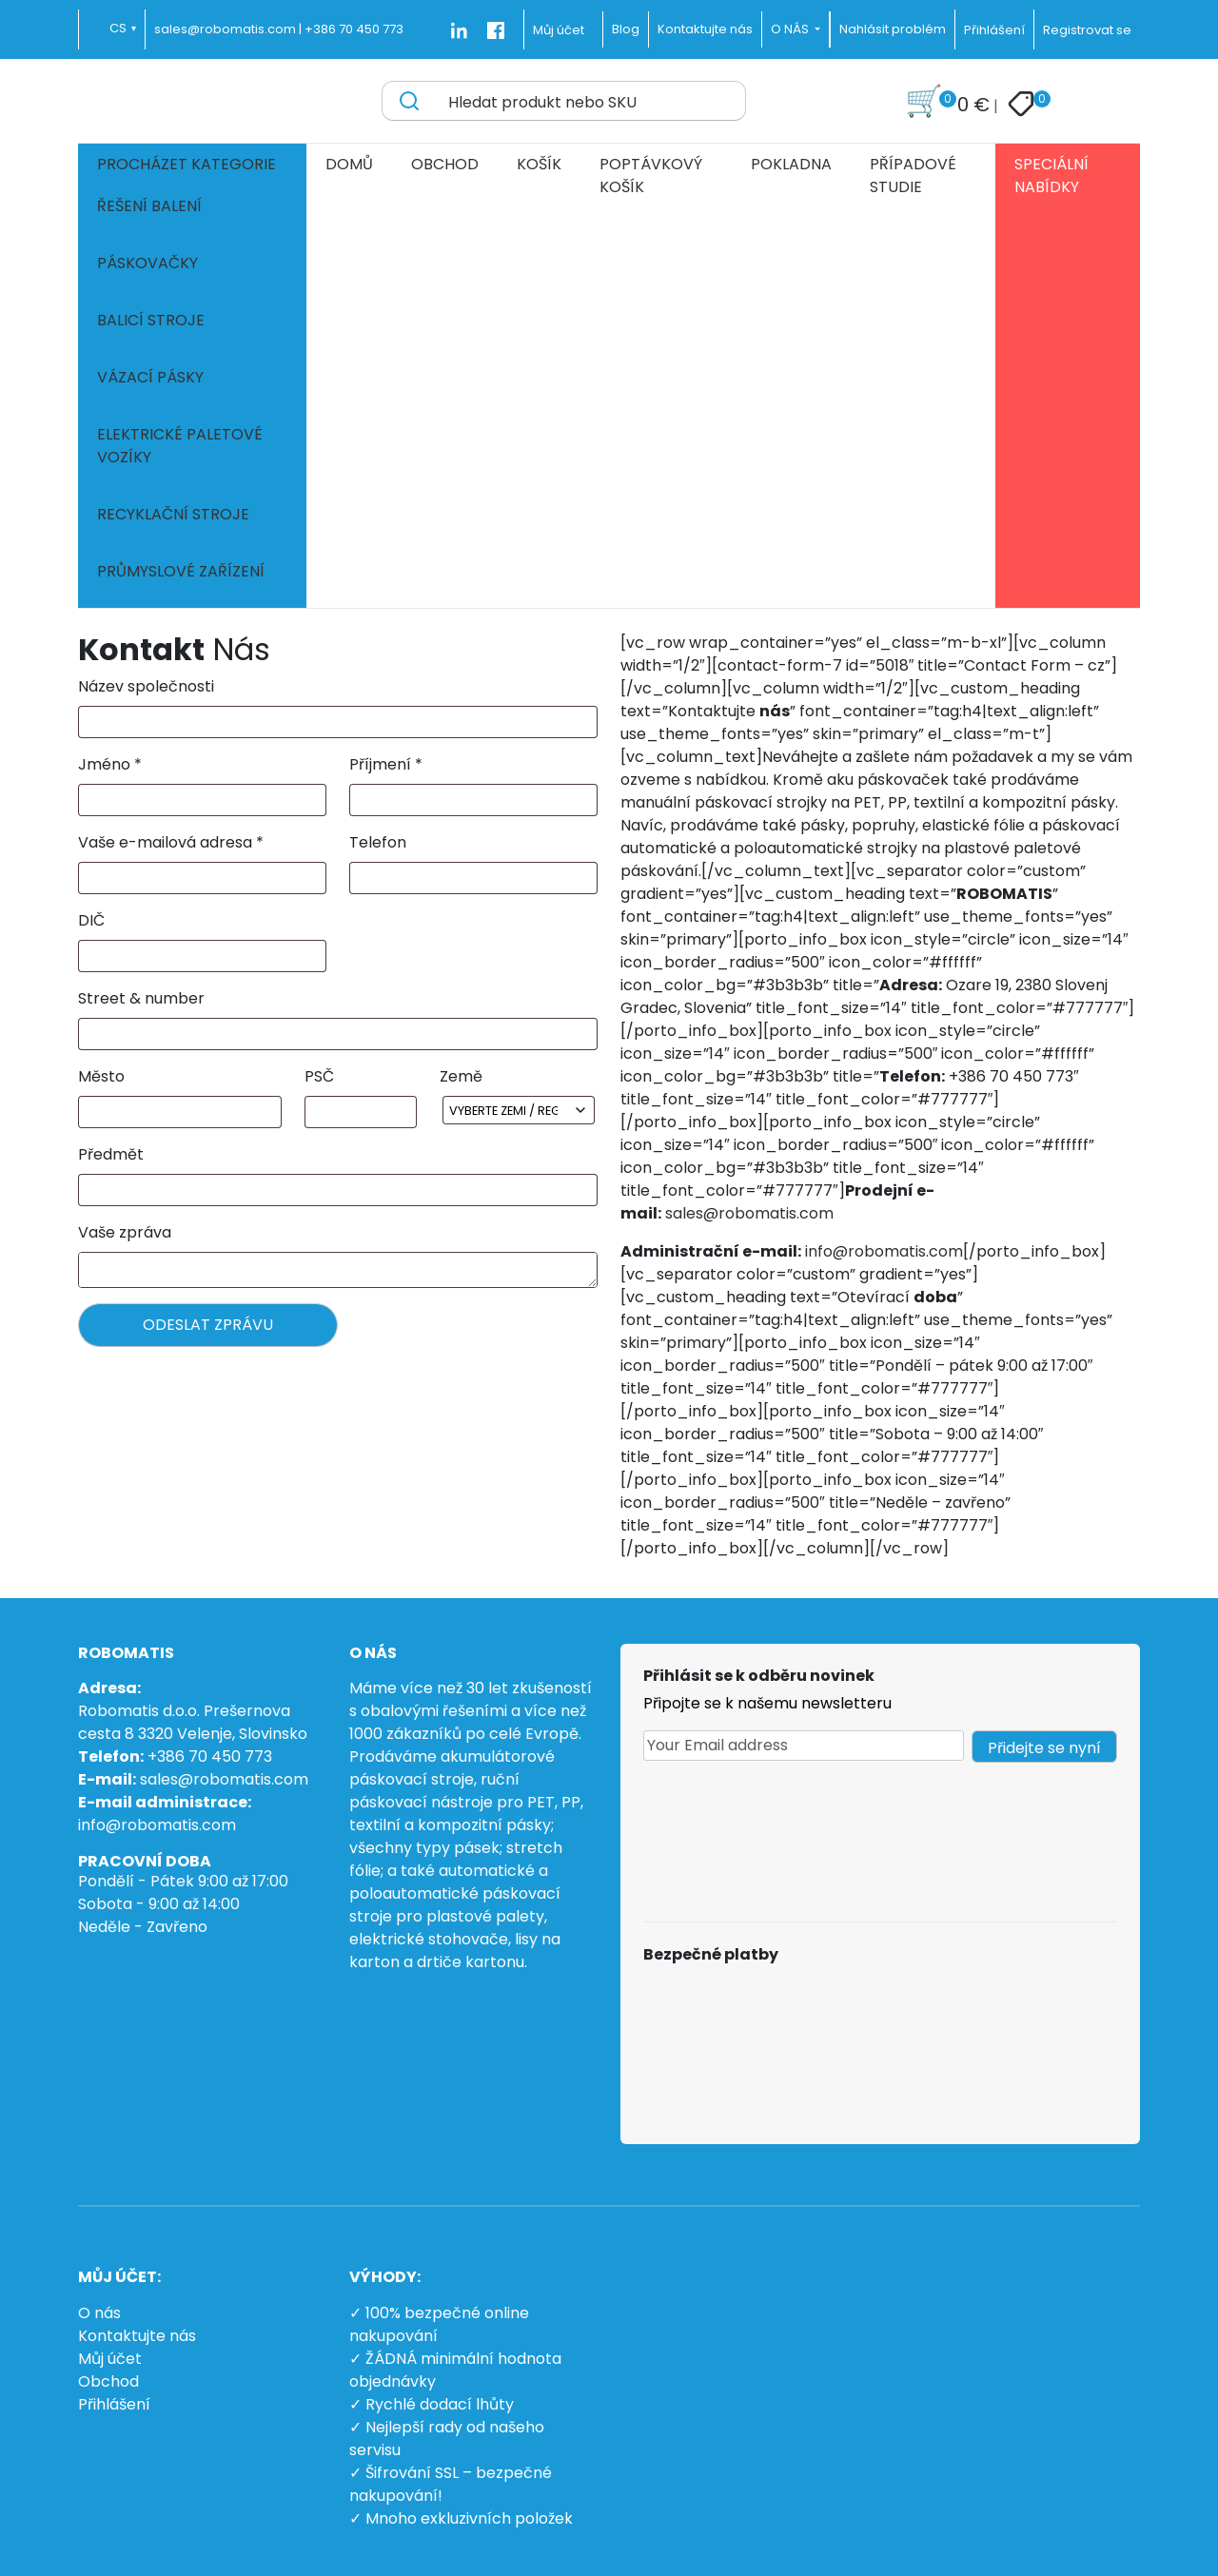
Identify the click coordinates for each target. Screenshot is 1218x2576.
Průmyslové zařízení (181, 571)
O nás (99, 2313)
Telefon (377, 842)
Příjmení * (385, 764)
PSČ (319, 1076)
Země (461, 1076)
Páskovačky (147, 263)
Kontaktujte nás (137, 2336)
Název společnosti (146, 686)
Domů (349, 164)
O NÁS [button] (791, 29)
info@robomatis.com (884, 1251)
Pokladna (791, 164)
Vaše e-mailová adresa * (171, 842)
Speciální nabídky (1051, 175)
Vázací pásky (150, 377)
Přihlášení (994, 30)
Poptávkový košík (650, 175)
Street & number (141, 998)
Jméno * (110, 764)
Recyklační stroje (173, 514)
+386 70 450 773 (353, 29)
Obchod (445, 164)
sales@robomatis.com (749, 1213)
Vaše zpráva (124, 1232)
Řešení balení (149, 206)
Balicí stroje (151, 320)
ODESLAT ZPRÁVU (208, 1325)
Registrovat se (1087, 30)
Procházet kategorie (186, 164)
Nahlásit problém (892, 29)
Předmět (111, 1154)
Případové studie (913, 175)
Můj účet (558, 30)
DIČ (91, 920)
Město (101, 1076)
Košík (539, 164)
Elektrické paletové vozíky (180, 445)
